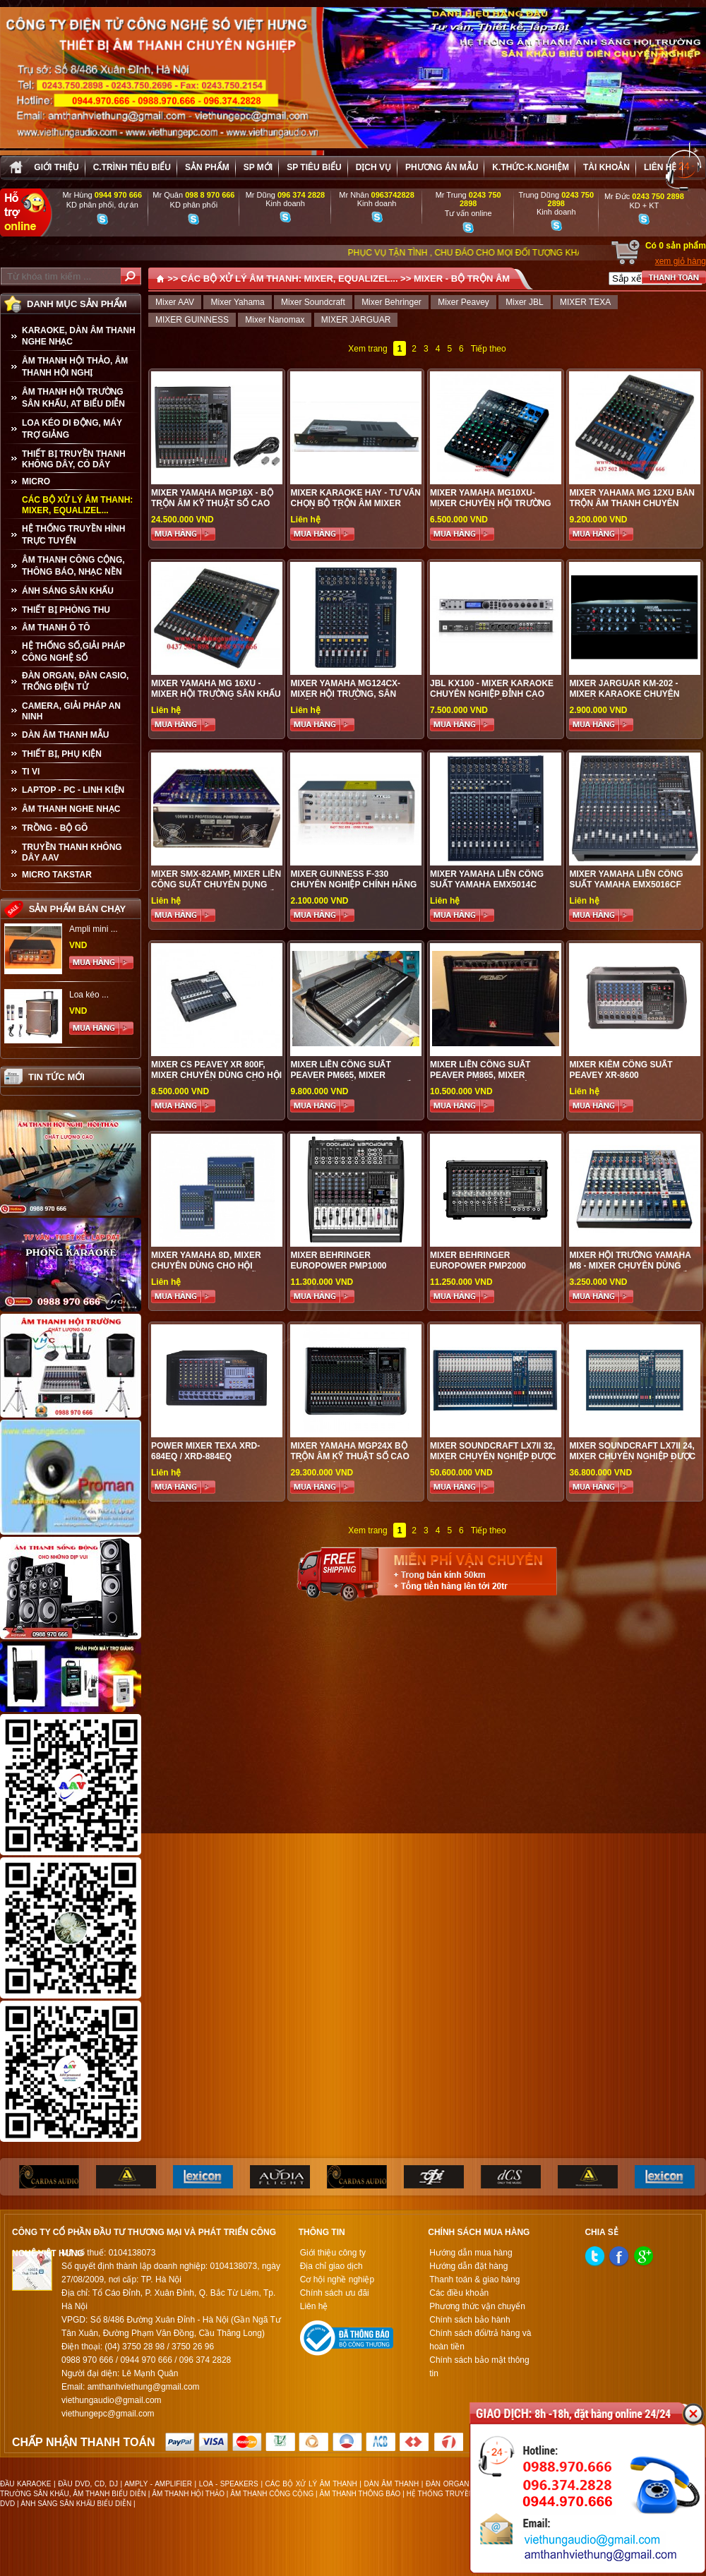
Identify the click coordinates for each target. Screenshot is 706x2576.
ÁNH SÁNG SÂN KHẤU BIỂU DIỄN (75, 2504)
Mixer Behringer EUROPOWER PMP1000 (338, 1260)
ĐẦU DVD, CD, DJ (88, 2484)
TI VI (31, 772)
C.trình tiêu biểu (132, 167)
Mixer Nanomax (274, 320)
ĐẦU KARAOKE (25, 2484)
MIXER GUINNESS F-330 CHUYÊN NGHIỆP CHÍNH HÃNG (353, 879)
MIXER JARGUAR (356, 320)
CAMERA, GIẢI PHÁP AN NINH (71, 711)
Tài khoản (606, 167)
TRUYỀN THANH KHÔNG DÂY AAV (72, 852)
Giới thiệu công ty (333, 2253)
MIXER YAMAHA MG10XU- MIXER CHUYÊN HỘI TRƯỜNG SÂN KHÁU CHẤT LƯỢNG (490, 503)
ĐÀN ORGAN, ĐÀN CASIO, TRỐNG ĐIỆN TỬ (75, 681)
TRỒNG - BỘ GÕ (55, 828)
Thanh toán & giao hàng (474, 2279)
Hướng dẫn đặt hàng (468, 2266)
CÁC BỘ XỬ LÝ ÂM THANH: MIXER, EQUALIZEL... (77, 505)
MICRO (36, 481)
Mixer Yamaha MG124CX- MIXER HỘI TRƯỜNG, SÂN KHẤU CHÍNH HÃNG (345, 693)
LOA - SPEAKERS (228, 2484)
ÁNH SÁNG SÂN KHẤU (68, 591)
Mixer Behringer (391, 302)
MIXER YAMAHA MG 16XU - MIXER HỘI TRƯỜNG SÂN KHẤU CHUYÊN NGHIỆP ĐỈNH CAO (216, 693)
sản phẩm (207, 167)
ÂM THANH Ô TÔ (56, 628)
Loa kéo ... (89, 995)
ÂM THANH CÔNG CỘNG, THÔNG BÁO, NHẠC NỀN (73, 566)
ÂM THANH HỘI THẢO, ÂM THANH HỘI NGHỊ (75, 367)
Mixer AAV (174, 302)
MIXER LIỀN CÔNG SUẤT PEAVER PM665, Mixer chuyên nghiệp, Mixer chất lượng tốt (353, 1080)
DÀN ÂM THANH (391, 2484)
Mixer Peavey (463, 302)
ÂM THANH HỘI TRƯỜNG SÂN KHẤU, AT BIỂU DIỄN (73, 398)
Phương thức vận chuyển (477, 2306)
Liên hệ (660, 167)
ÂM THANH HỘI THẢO (188, 2494)
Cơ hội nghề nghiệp (337, 2279)
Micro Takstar (57, 875)
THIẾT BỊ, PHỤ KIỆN (62, 754)
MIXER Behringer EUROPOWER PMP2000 (478, 1260)
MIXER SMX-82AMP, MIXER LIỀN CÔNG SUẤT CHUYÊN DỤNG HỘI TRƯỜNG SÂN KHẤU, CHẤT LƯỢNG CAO (216, 890)
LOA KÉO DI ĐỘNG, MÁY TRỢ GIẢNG (72, 429)
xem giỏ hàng (680, 261)
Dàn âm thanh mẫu (65, 735)
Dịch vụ (373, 167)
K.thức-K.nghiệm (530, 167)
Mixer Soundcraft (313, 302)
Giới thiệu (56, 167)
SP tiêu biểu (314, 167)
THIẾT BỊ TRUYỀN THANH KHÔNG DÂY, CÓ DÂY (74, 459)
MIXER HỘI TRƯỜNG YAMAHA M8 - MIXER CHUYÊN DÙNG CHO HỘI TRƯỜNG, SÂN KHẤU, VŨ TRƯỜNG (632, 1271)
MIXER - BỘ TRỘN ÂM (462, 278)
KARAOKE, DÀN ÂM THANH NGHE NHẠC (79, 336)
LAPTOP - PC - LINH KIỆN (73, 790)
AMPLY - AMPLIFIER (158, 2484)
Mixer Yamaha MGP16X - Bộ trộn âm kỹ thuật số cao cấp (212, 503)
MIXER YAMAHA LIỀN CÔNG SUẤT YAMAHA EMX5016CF (626, 879)
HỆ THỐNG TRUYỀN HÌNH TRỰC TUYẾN (73, 535)
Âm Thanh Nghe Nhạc (71, 809)
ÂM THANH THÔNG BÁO (360, 2494)
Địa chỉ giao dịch (331, 2266)
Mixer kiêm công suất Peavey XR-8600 (620, 1070)
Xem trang (367, 349)
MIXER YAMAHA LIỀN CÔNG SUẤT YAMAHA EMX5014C (487, 879)
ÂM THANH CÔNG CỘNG (271, 2494)
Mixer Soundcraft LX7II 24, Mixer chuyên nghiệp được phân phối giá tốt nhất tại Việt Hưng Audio (632, 1461)
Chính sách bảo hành (469, 2320)
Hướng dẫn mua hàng (470, 2253)
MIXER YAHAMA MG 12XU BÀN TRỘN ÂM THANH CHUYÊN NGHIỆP (632, 503)
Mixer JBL (524, 302)
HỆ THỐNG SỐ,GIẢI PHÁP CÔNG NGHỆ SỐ (73, 652)
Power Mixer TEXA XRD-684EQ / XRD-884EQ (205, 1451)
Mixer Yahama (237, 302)
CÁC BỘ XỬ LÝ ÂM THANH (311, 2484)
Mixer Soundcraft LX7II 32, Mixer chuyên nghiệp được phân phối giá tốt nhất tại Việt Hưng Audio (493, 1461)
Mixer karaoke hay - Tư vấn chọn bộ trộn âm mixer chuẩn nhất (355, 503)
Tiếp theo (488, 349)
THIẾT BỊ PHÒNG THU (66, 610)
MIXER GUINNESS (192, 320)
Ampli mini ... (93, 929)
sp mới (258, 167)
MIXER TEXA (585, 302)
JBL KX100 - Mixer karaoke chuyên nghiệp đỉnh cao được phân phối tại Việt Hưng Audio (492, 699)
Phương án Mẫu (441, 167)
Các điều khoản (459, 2293)
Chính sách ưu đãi (334, 2293)
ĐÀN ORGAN (447, 2484)
